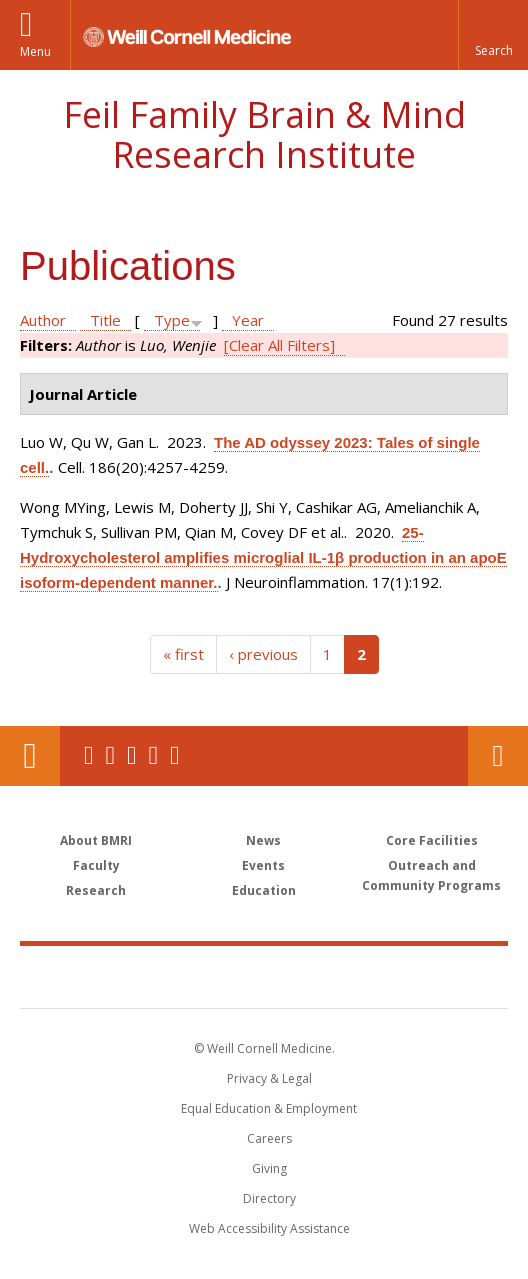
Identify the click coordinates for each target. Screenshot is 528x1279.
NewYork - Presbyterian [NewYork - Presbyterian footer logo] (391, 976)
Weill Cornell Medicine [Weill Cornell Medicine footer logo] (158, 976)
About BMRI (96, 840)
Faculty (96, 865)
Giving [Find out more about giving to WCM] (269, 1168)
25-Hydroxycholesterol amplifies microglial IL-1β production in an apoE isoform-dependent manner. (263, 557)
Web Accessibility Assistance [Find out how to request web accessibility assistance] (269, 1228)
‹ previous (263, 654)
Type (172, 320)
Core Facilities (432, 840)
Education (264, 890)
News (263, 840)
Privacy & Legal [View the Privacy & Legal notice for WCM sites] (269, 1078)
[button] (493, 35)
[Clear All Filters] (279, 345)
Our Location (30, 756)
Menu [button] (35, 51)
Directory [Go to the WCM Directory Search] (269, 1198)
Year (248, 320)
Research (96, 890)
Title (105, 320)
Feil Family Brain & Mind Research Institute (264, 134)
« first (183, 654)
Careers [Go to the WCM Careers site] (269, 1138)
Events (263, 865)
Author (43, 320)
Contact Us (498, 756)
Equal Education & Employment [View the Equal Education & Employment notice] (269, 1108)
